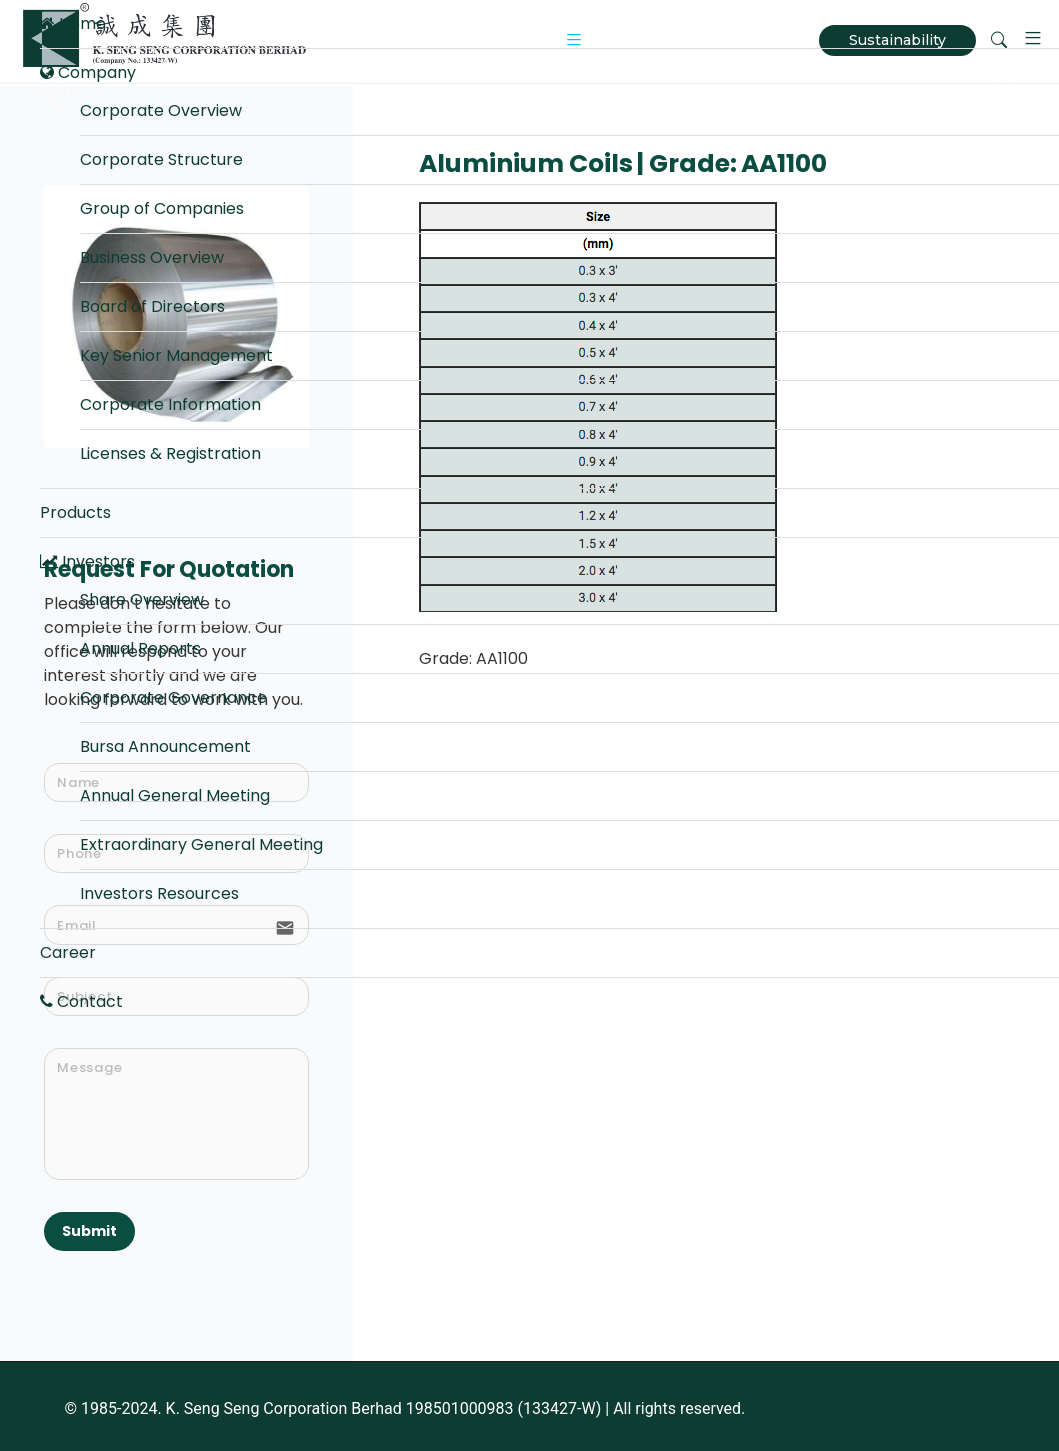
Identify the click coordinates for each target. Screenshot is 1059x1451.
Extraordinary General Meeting (201, 844)
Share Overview (142, 599)
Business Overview (152, 257)
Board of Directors (152, 306)
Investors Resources (159, 893)
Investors (87, 561)
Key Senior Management (176, 355)
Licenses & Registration (170, 453)
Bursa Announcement (165, 746)
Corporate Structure (161, 159)
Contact (81, 1001)
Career (68, 952)
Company (88, 72)
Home (73, 23)
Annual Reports (140, 648)
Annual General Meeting (175, 795)
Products (75, 512)
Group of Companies (162, 208)
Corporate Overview (161, 110)
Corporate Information (170, 404)
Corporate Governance (173, 697)
